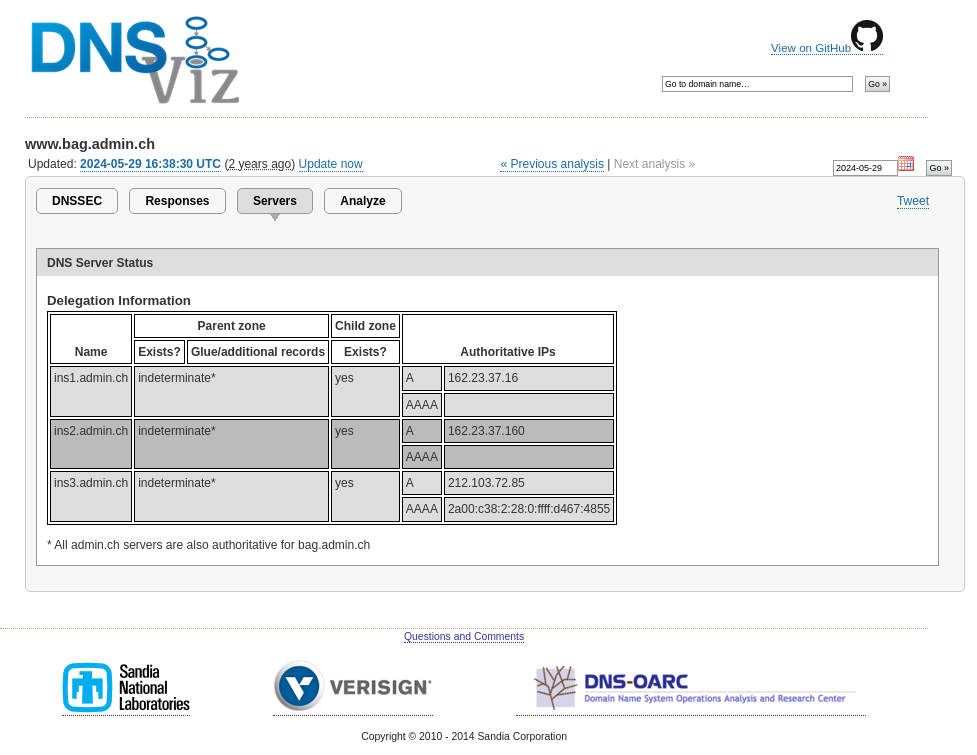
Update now (331, 164)
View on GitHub (827, 48)
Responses (177, 201)
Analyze (362, 201)
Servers (275, 201)
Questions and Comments (464, 636)
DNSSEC (77, 201)
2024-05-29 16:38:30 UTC (150, 164)
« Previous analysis (552, 164)
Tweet (913, 201)
